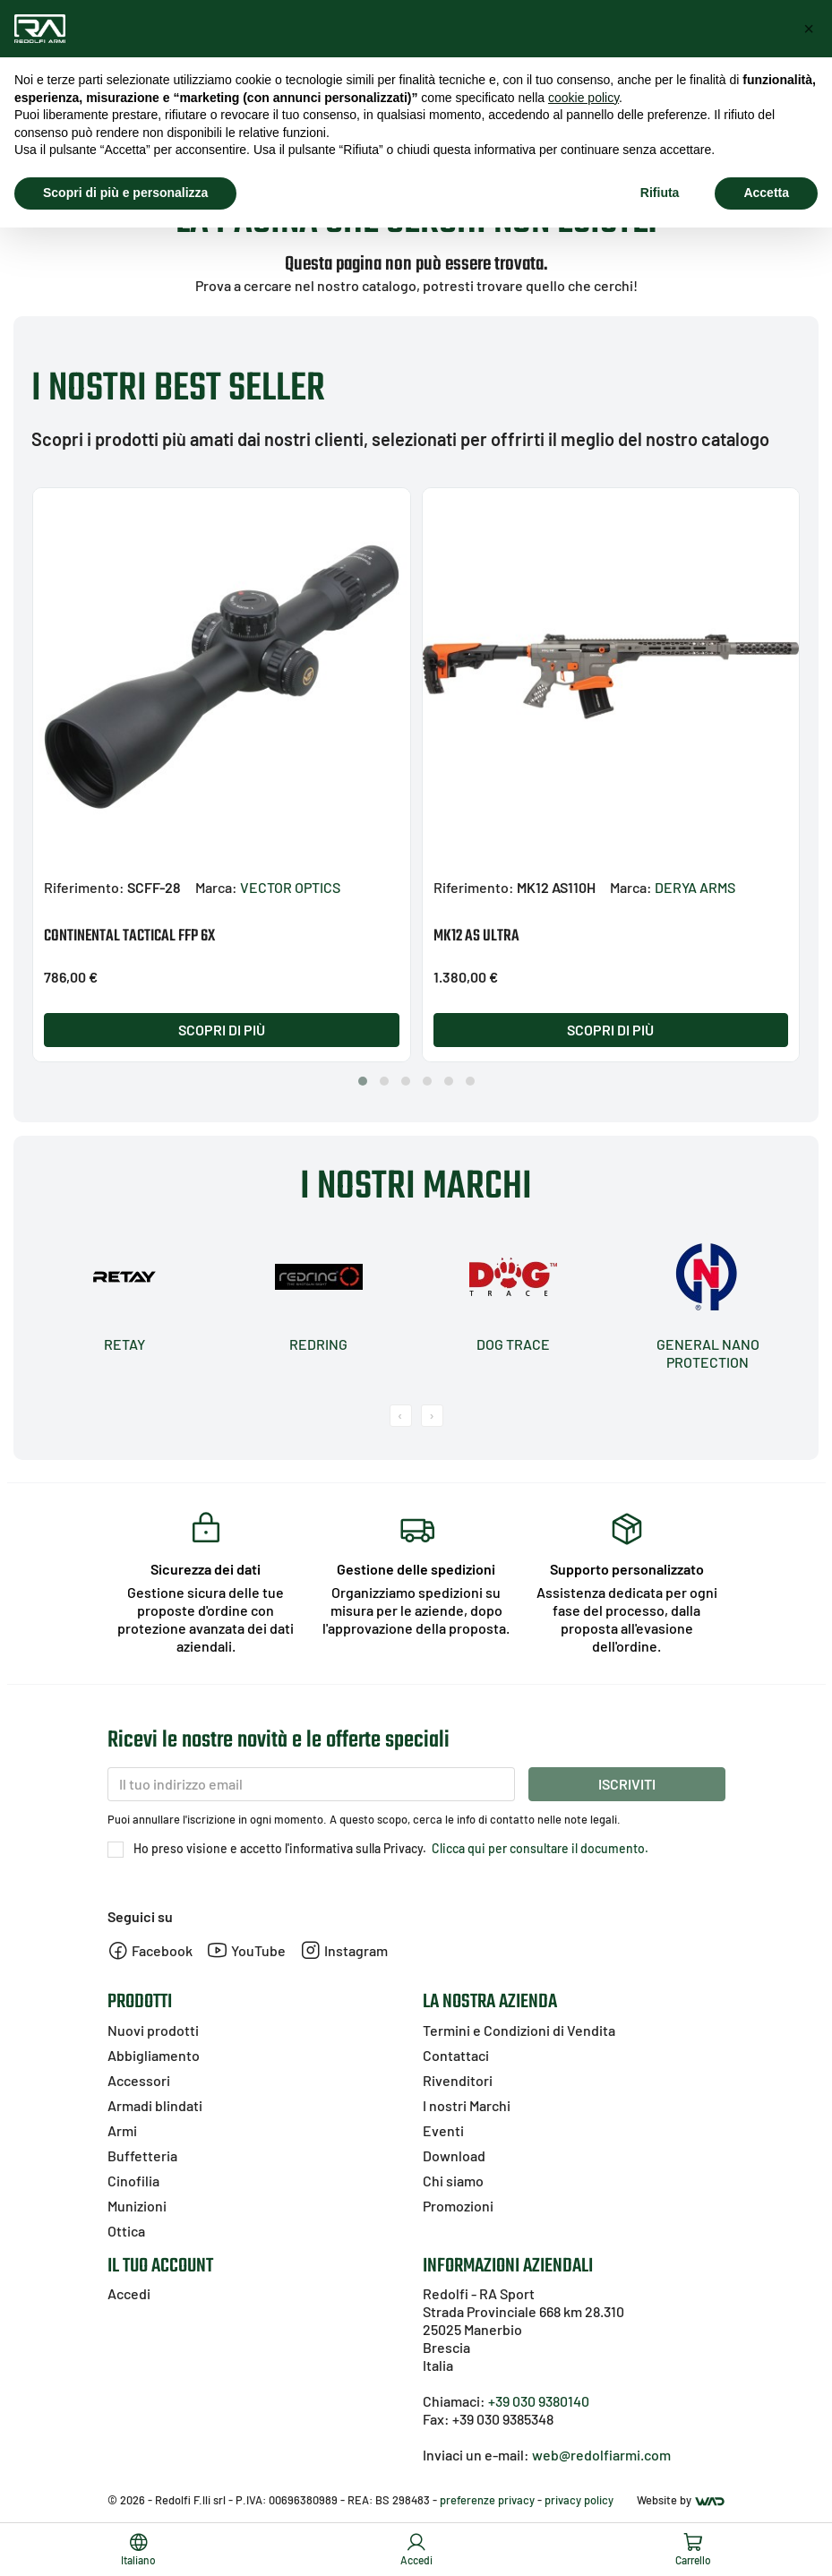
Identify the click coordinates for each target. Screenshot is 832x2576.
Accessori (138, 2080)
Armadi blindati (154, 2105)
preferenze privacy (487, 2500)
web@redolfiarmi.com (601, 2454)
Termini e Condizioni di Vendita (519, 2030)
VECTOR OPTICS (290, 887)
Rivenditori (458, 2080)
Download (454, 2155)
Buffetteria (142, 2155)
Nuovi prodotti (153, 2030)
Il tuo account (160, 2266)
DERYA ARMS (695, 887)
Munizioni (137, 2205)
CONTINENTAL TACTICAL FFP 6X (129, 936)
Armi (122, 2130)
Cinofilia (133, 2180)
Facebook (150, 1950)
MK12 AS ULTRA (476, 936)
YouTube (246, 1950)
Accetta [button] (766, 192)
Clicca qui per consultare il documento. (538, 1848)
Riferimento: (84, 887)
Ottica (126, 2230)
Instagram (344, 1950)
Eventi (443, 2130)
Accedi (128, 2293)
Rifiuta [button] (660, 192)
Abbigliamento (153, 2055)
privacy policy (579, 2500)
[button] (362, 1081)
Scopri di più (221, 1029)
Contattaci (456, 2055)
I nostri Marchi (466, 2105)
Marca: (216, 887)
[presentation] (401, 1415)
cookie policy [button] (583, 97)
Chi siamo (453, 2180)
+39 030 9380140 (538, 2400)
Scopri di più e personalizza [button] (125, 192)
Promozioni (458, 2205)
